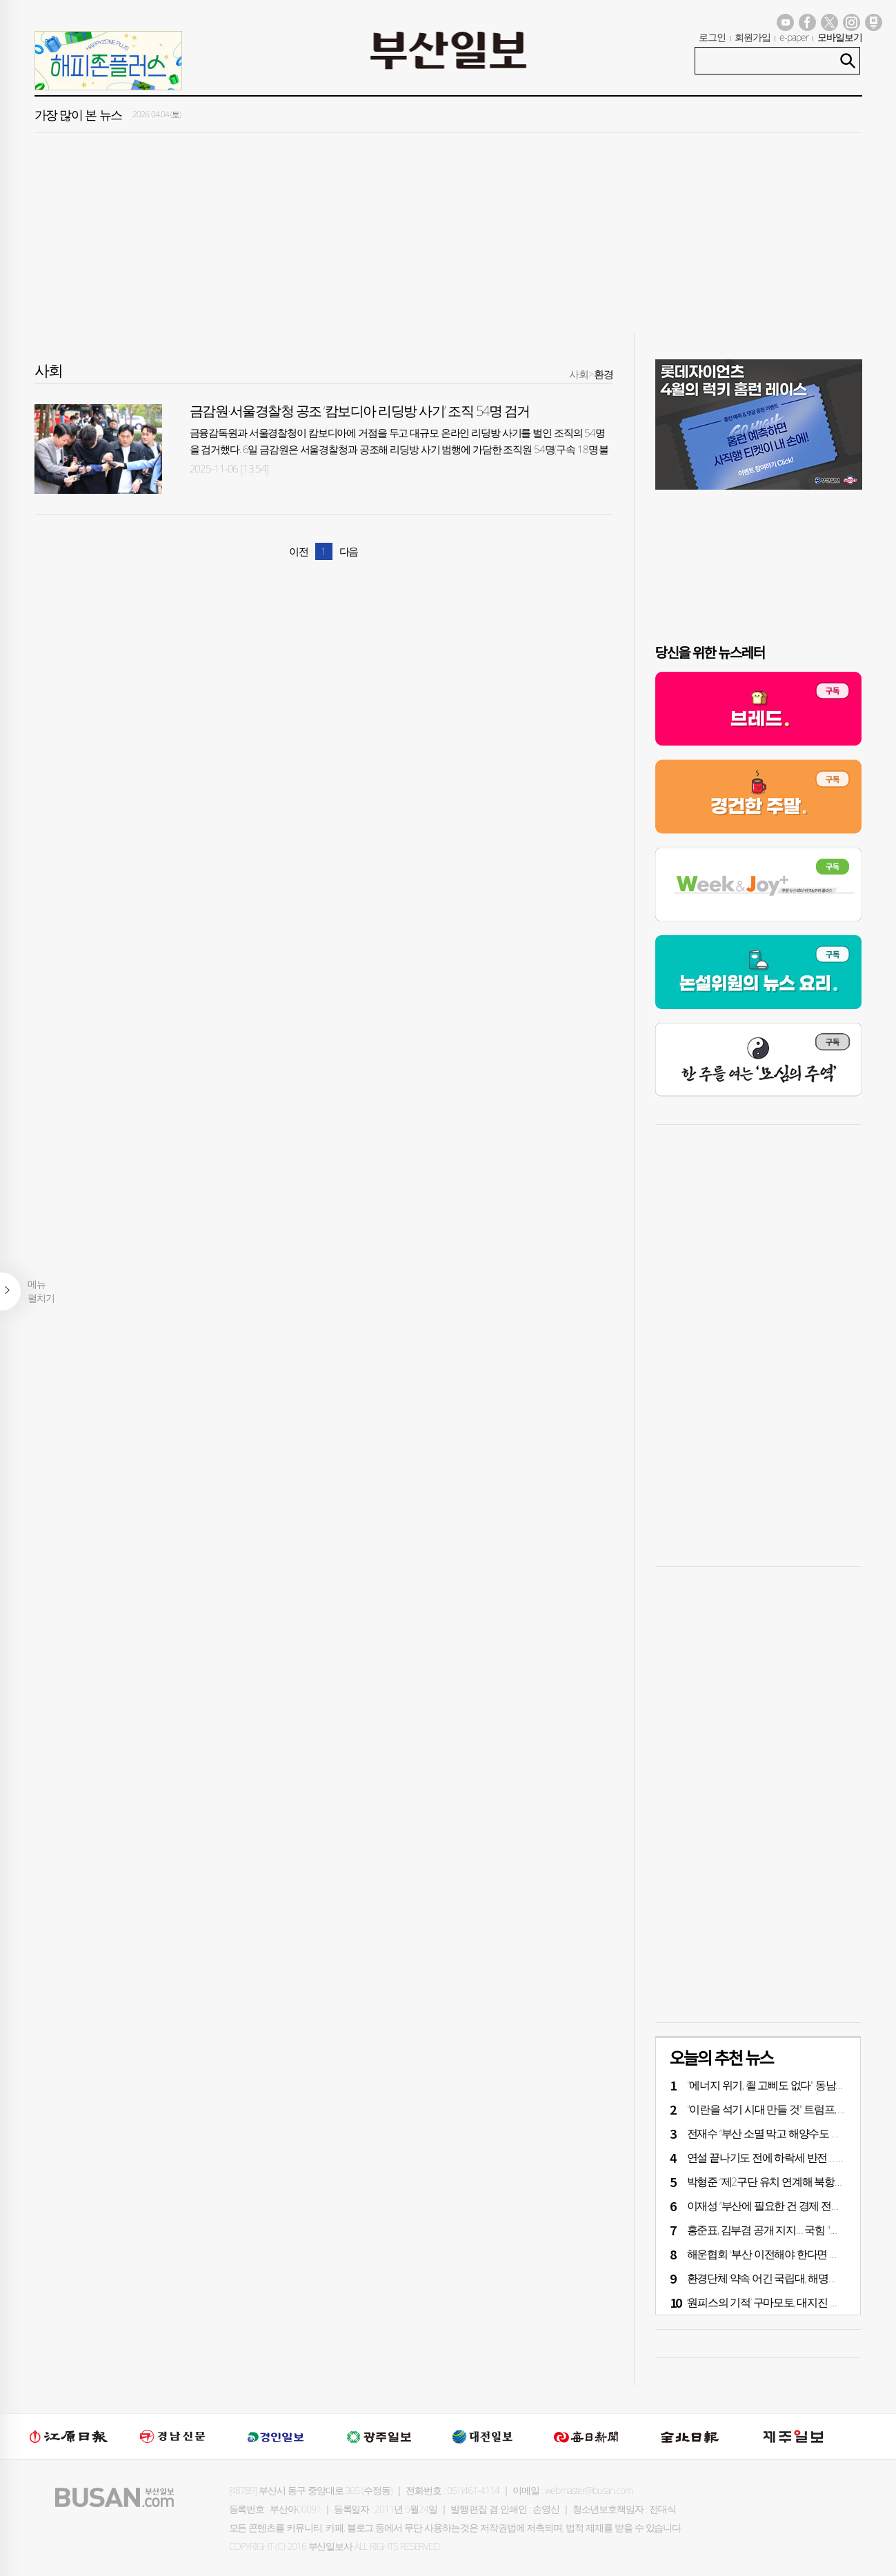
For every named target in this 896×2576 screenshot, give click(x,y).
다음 (349, 551)
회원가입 (752, 36)
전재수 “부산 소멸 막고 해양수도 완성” (770, 2133)
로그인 (712, 36)
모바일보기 (839, 36)
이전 (298, 551)
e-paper (793, 36)
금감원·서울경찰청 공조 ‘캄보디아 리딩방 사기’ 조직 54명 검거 (360, 410)
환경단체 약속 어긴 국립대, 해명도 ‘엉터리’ (780, 2278)
